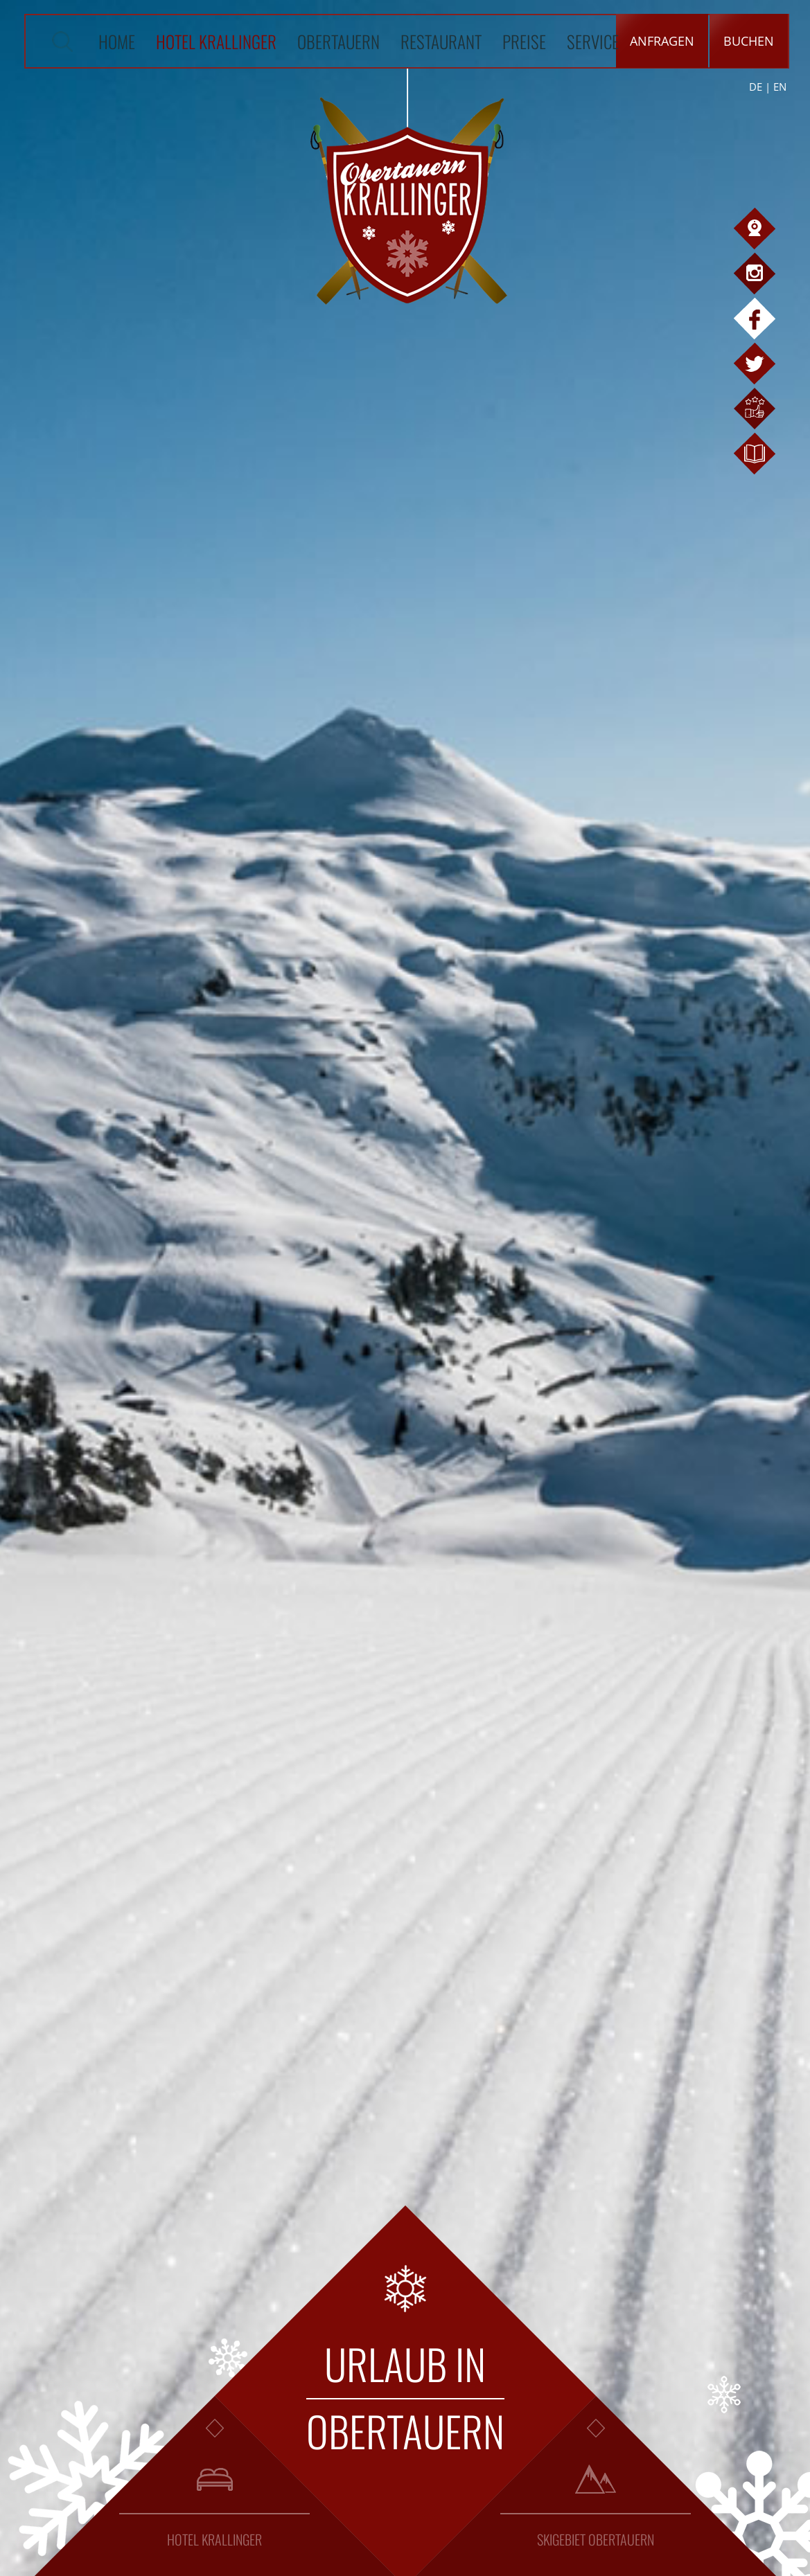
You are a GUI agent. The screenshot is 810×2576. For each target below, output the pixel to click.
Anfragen (662, 41)
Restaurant (441, 41)
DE (755, 86)
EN (779, 86)
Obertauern (338, 41)
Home (116, 41)
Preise (524, 41)
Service (593, 41)
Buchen (748, 41)
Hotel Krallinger (216, 41)
